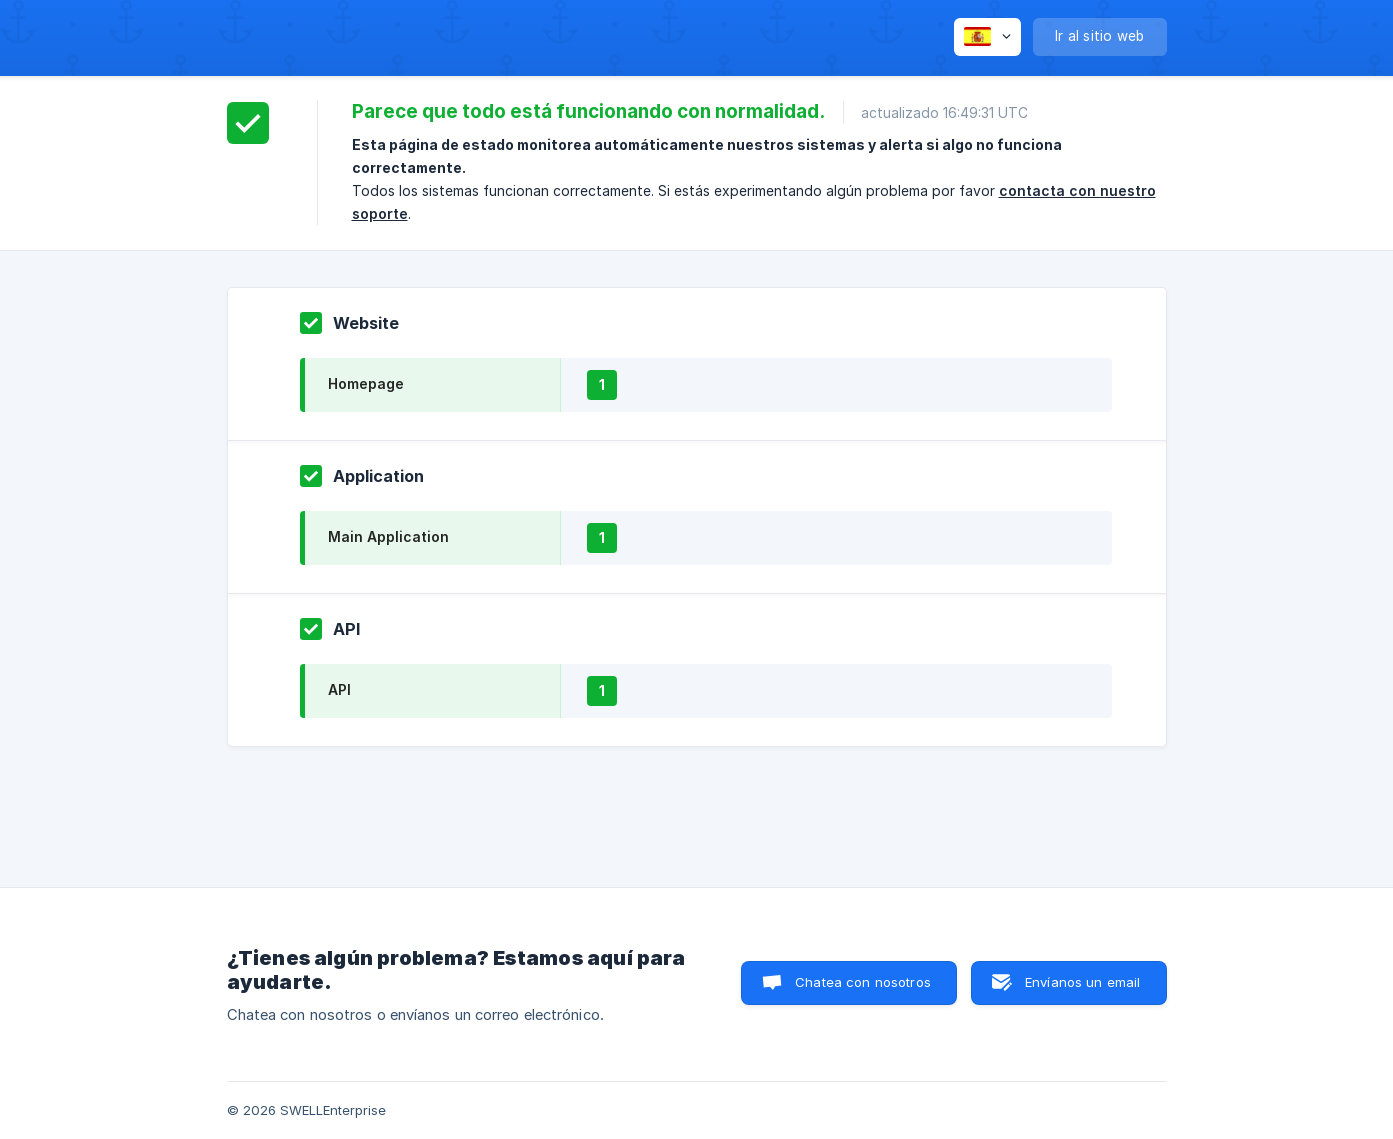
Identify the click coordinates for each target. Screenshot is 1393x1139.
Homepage (366, 383)
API (339, 689)
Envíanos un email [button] (1083, 982)
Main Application (388, 536)
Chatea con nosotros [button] (863, 982)
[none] (987, 37)
